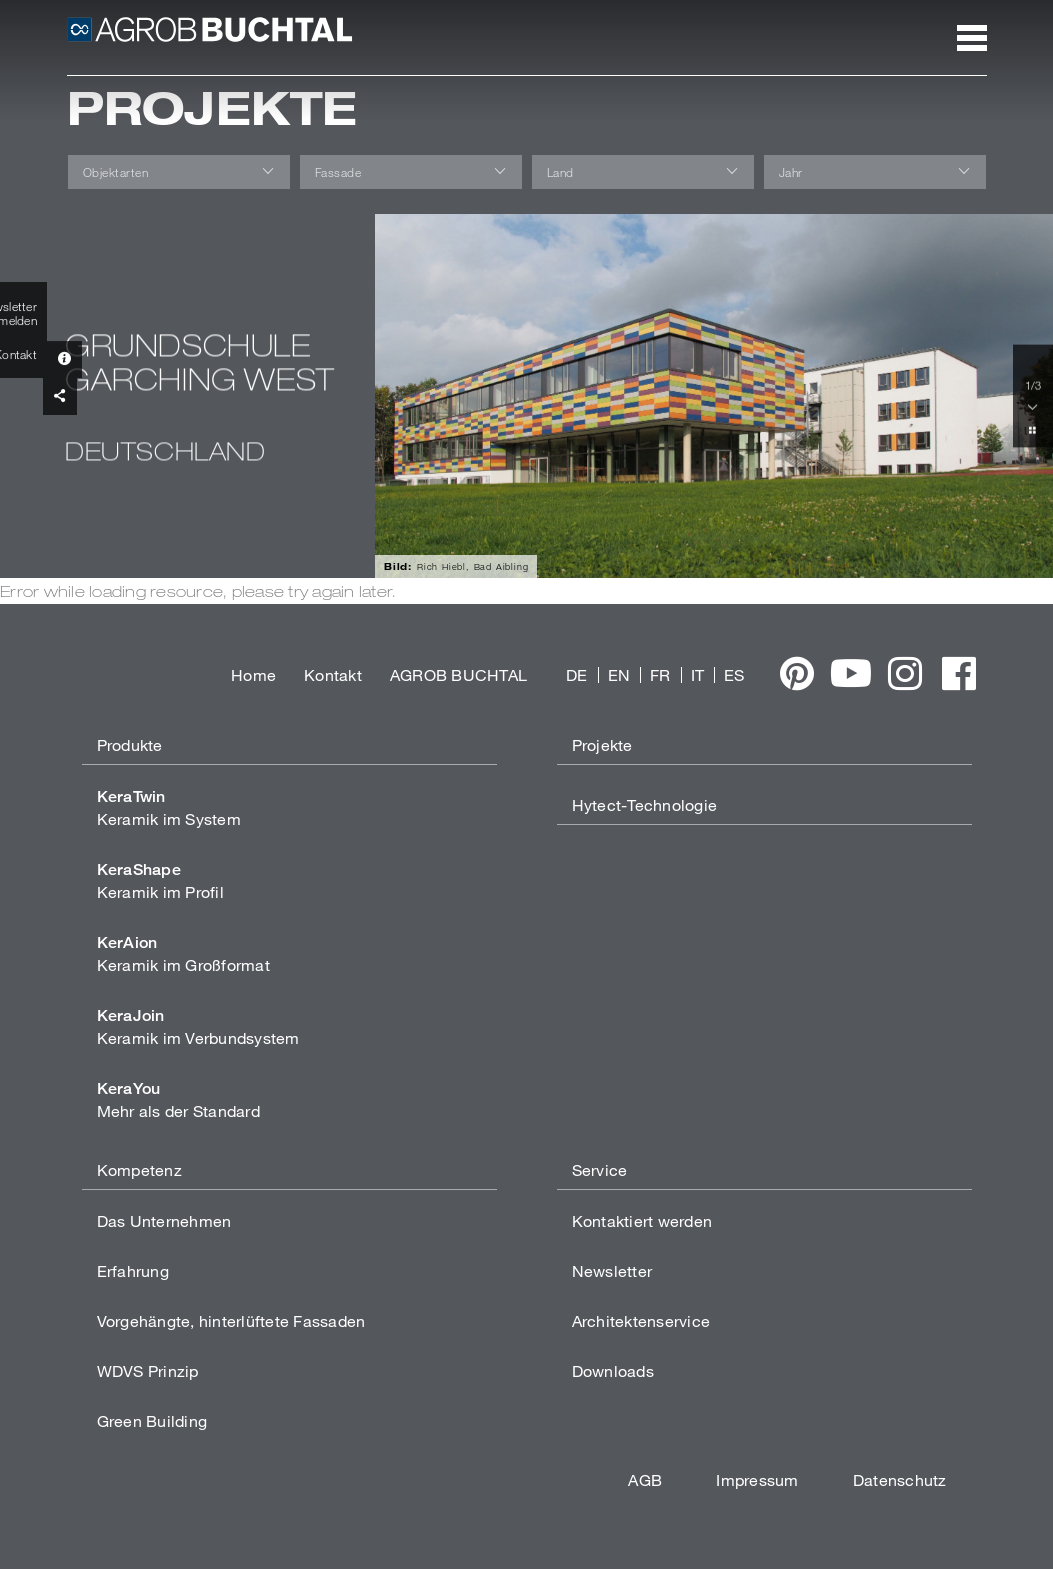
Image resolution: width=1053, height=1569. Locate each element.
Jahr (791, 172)
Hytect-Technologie (645, 804)
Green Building (152, 1420)
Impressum (757, 1479)
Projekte (602, 744)
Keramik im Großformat (183, 953)
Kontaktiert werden (642, 1220)
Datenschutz (900, 1479)
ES (734, 674)
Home (253, 674)
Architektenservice (641, 1320)
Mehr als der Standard (178, 1099)
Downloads (613, 1370)
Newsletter (612, 1270)
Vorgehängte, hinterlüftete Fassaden (231, 1320)
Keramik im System (169, 807)
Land (560, 172)
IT (698, 674)
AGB (645, 1479)
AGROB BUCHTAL (458, 674)
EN (619, 674)
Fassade (338, 172)
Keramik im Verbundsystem (198, 1026)
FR (660, 674)
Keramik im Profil (160, 880)
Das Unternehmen (164, 1220)
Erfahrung (133, 1270)
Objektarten (116, 172)
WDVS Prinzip (148, 1370)
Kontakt (333, 674)
